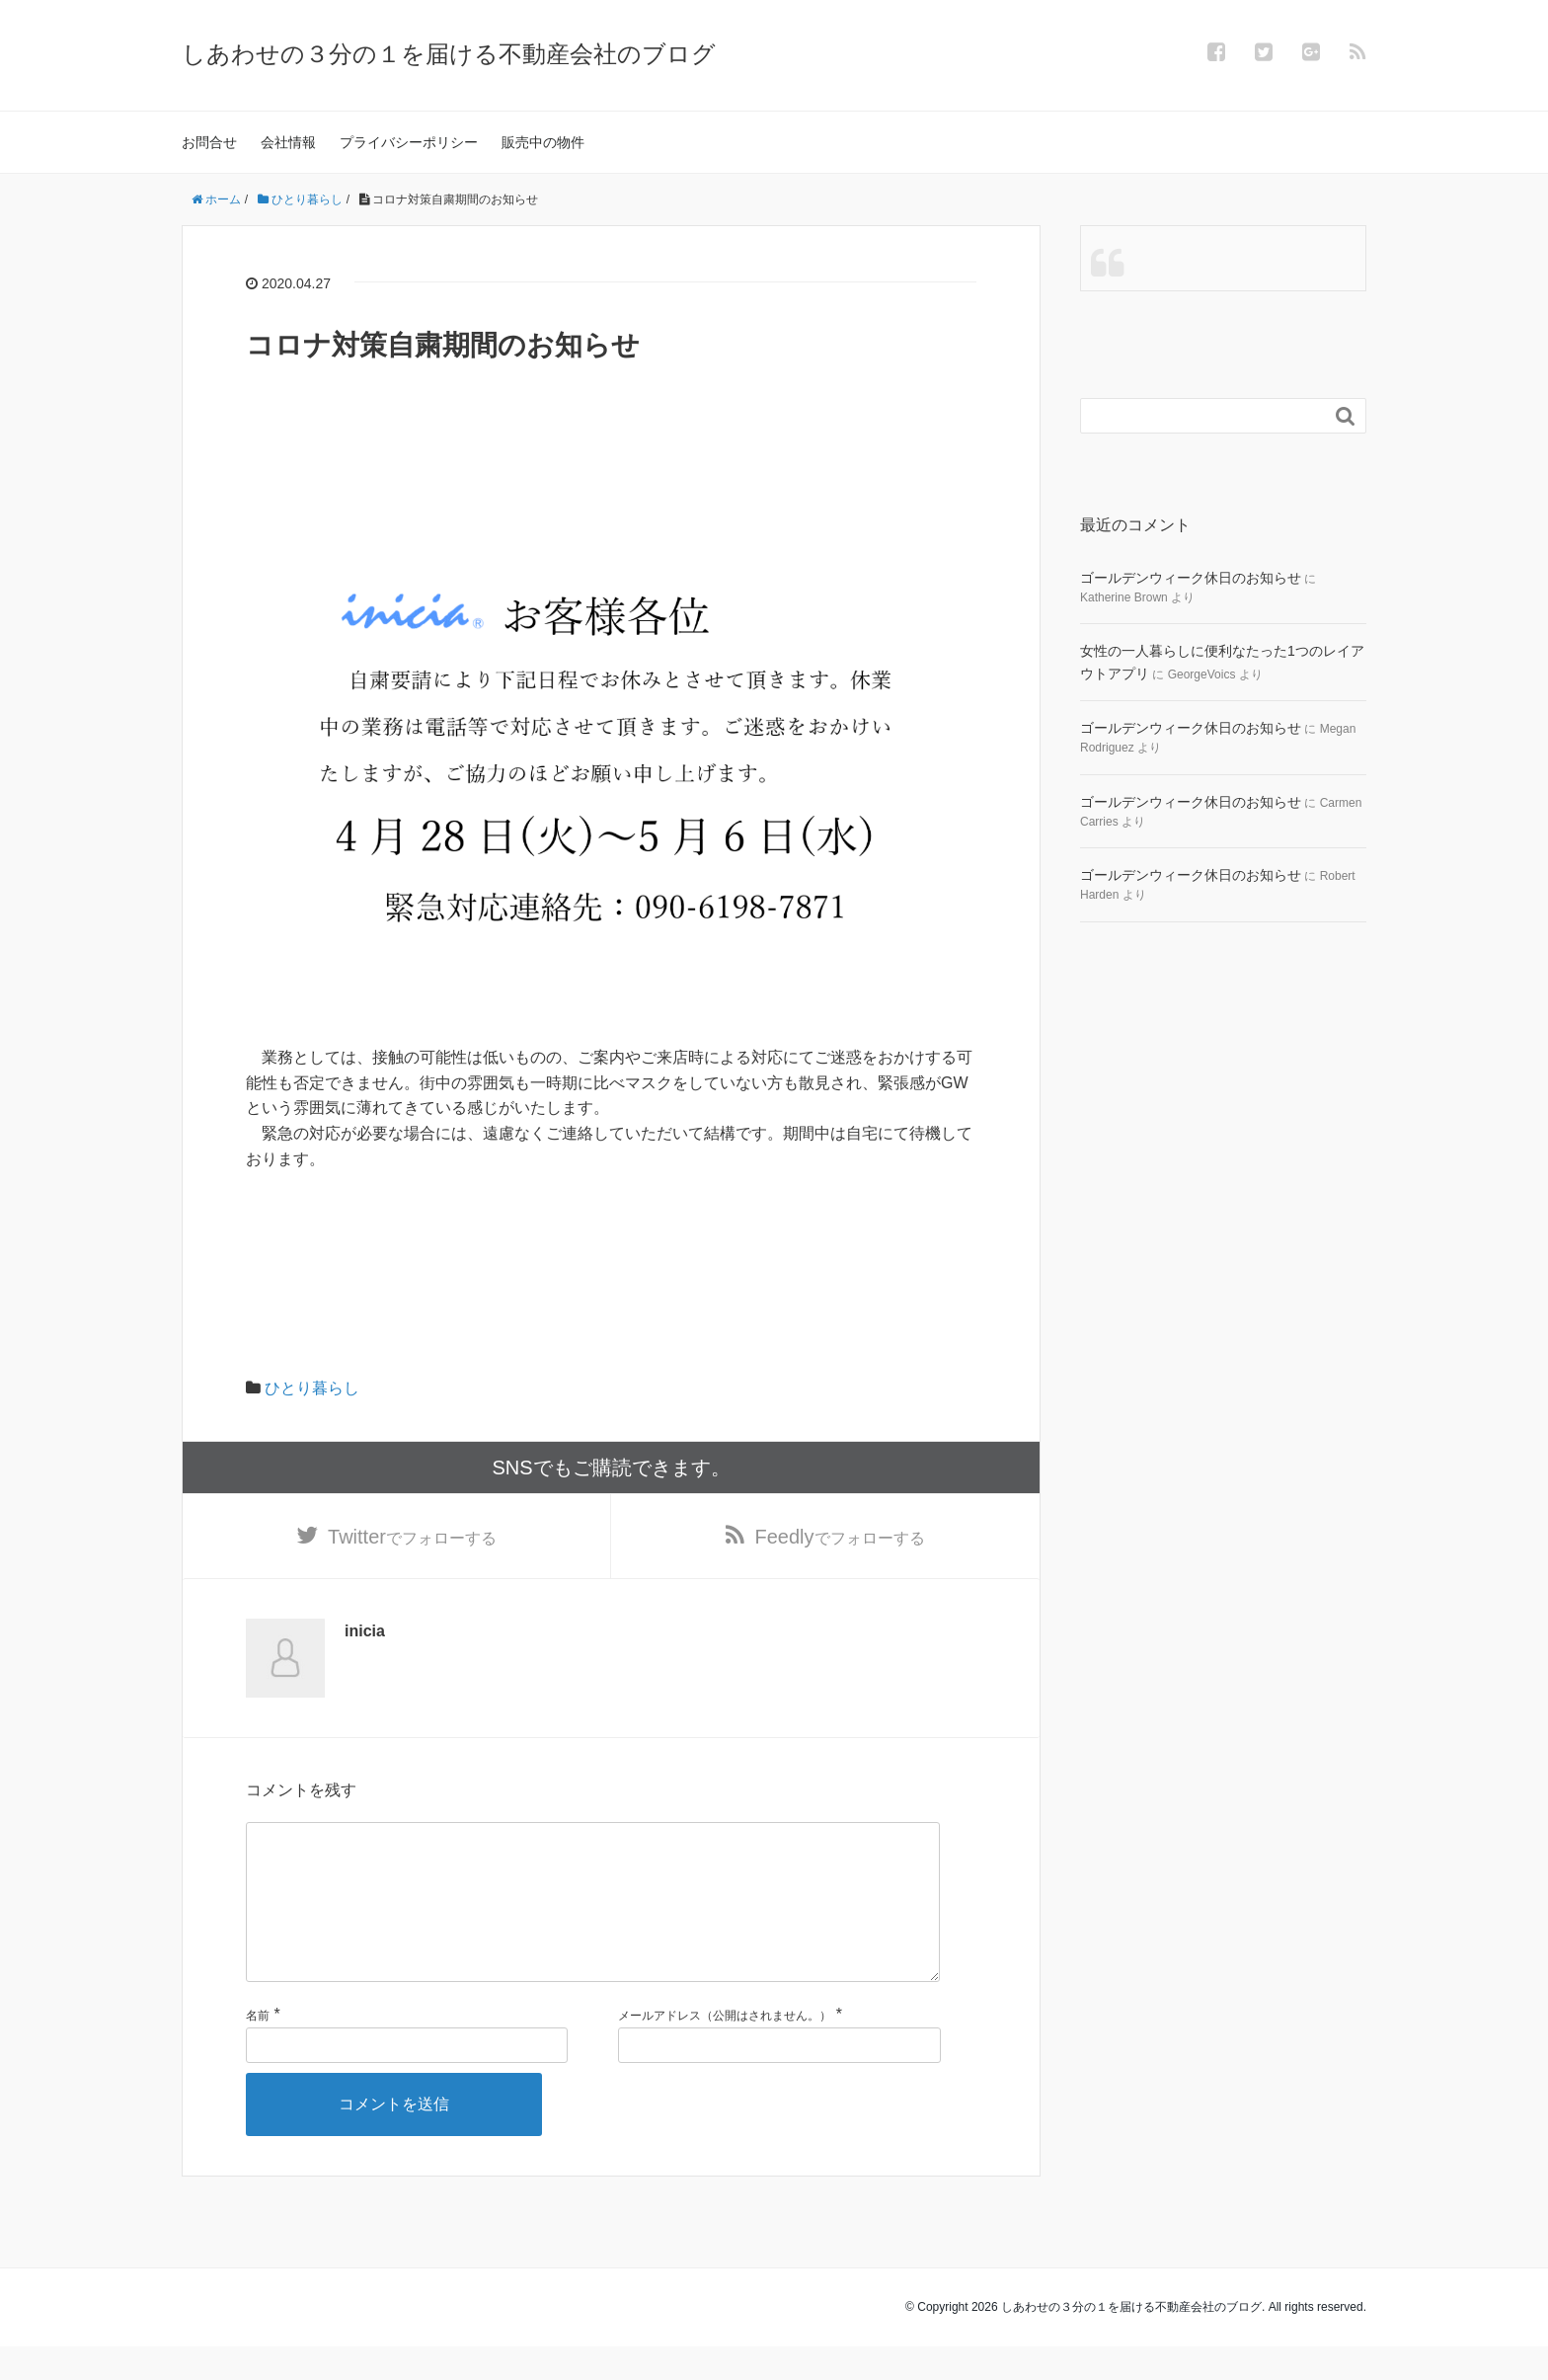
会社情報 (288, 142)
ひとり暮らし (312, 1388)
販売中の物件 (543, 142)
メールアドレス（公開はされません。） (724, 2049)
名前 (258, 2049)
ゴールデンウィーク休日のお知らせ (1190, 578)
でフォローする (412, 1537)
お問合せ (209, 142)
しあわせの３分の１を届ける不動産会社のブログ (449, 53)
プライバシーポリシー (409, 142)
